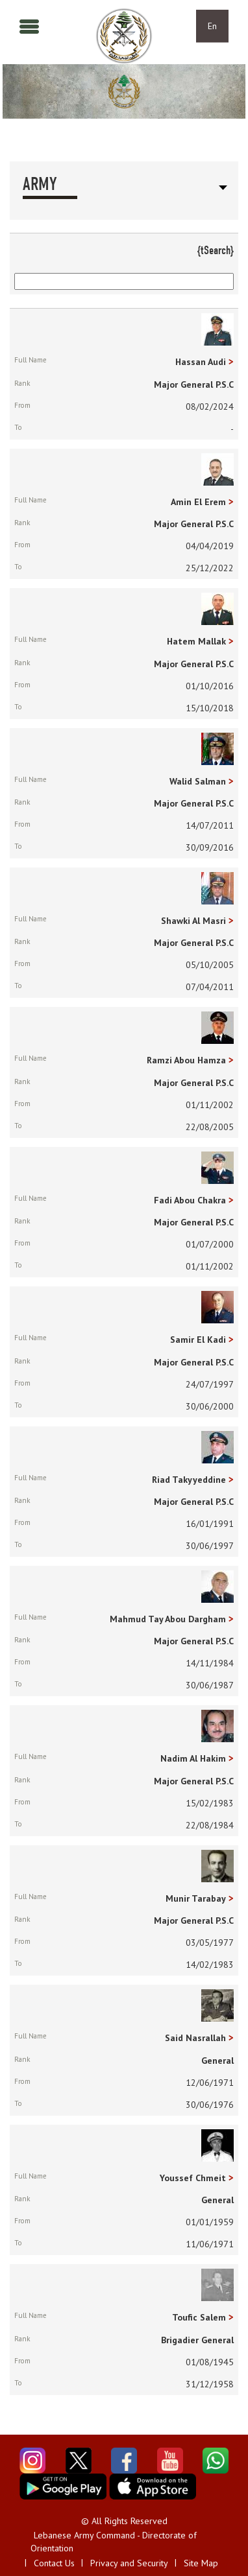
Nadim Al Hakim (193, 1758)
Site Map (201, 2563)
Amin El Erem (198, 502)
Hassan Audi (200, 362)
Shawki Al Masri (193, 921)
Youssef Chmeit (193, 2178)
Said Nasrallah (195, 2038)
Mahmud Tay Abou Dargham (168, 1619)
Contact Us (54, 2563)
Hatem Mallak (196, 641)
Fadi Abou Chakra (190, 1200)
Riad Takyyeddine (189, 1479)
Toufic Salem (199, 2317)
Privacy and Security (129, 2563)
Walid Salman (197, 781)
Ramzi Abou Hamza (186, 1060)
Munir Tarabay (196, 1898)
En (212, 26)
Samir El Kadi (198, 1339)
